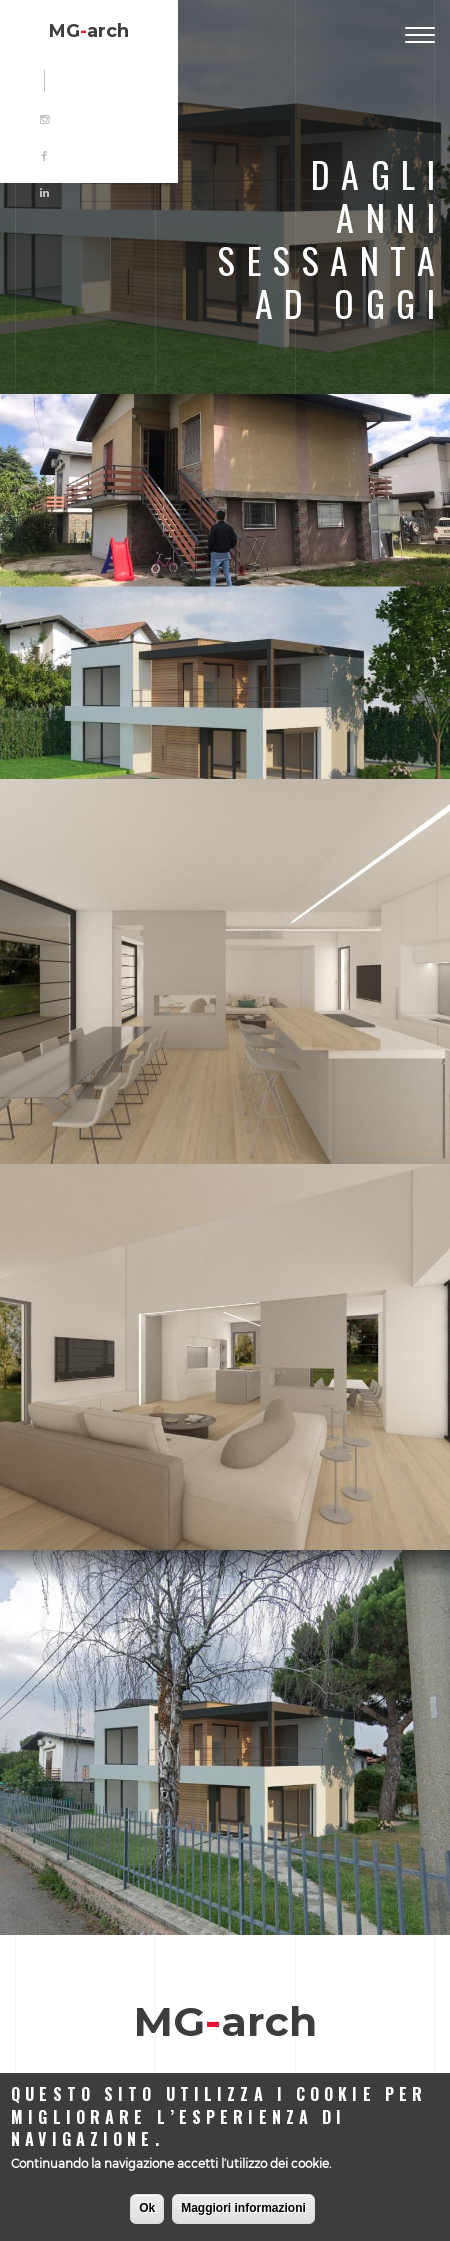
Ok (147, 2208)
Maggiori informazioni (243, 2208)
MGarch (89, 31)
